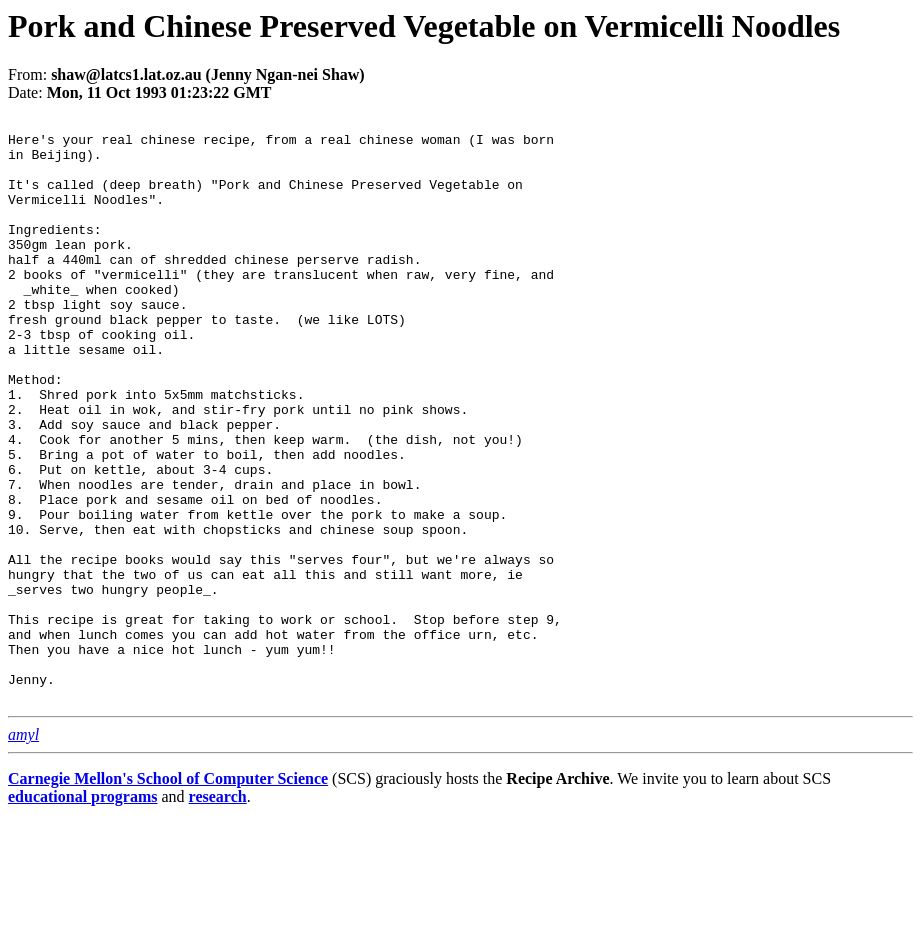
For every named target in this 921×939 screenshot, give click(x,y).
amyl (23, 851)
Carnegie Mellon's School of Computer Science (168, 895)
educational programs (82, 913)
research (218, 913)
